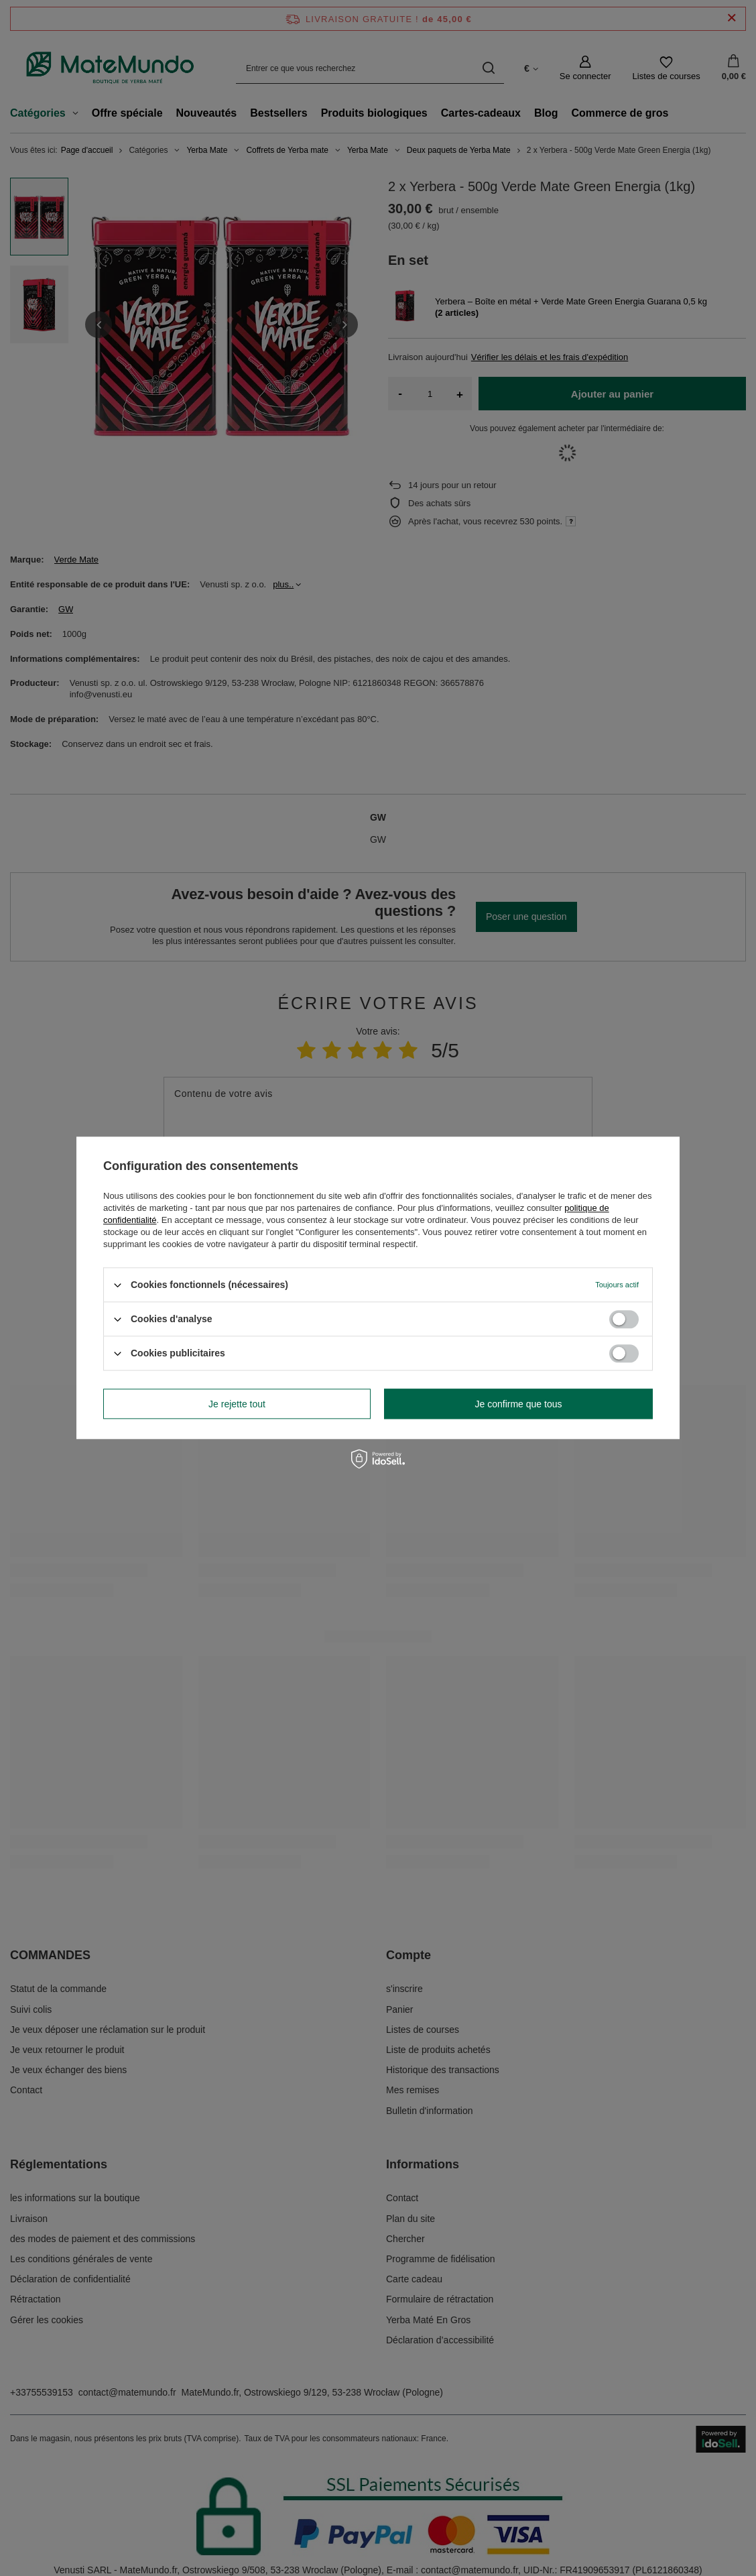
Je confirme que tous (518, 1404)
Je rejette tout (236, 1404)
